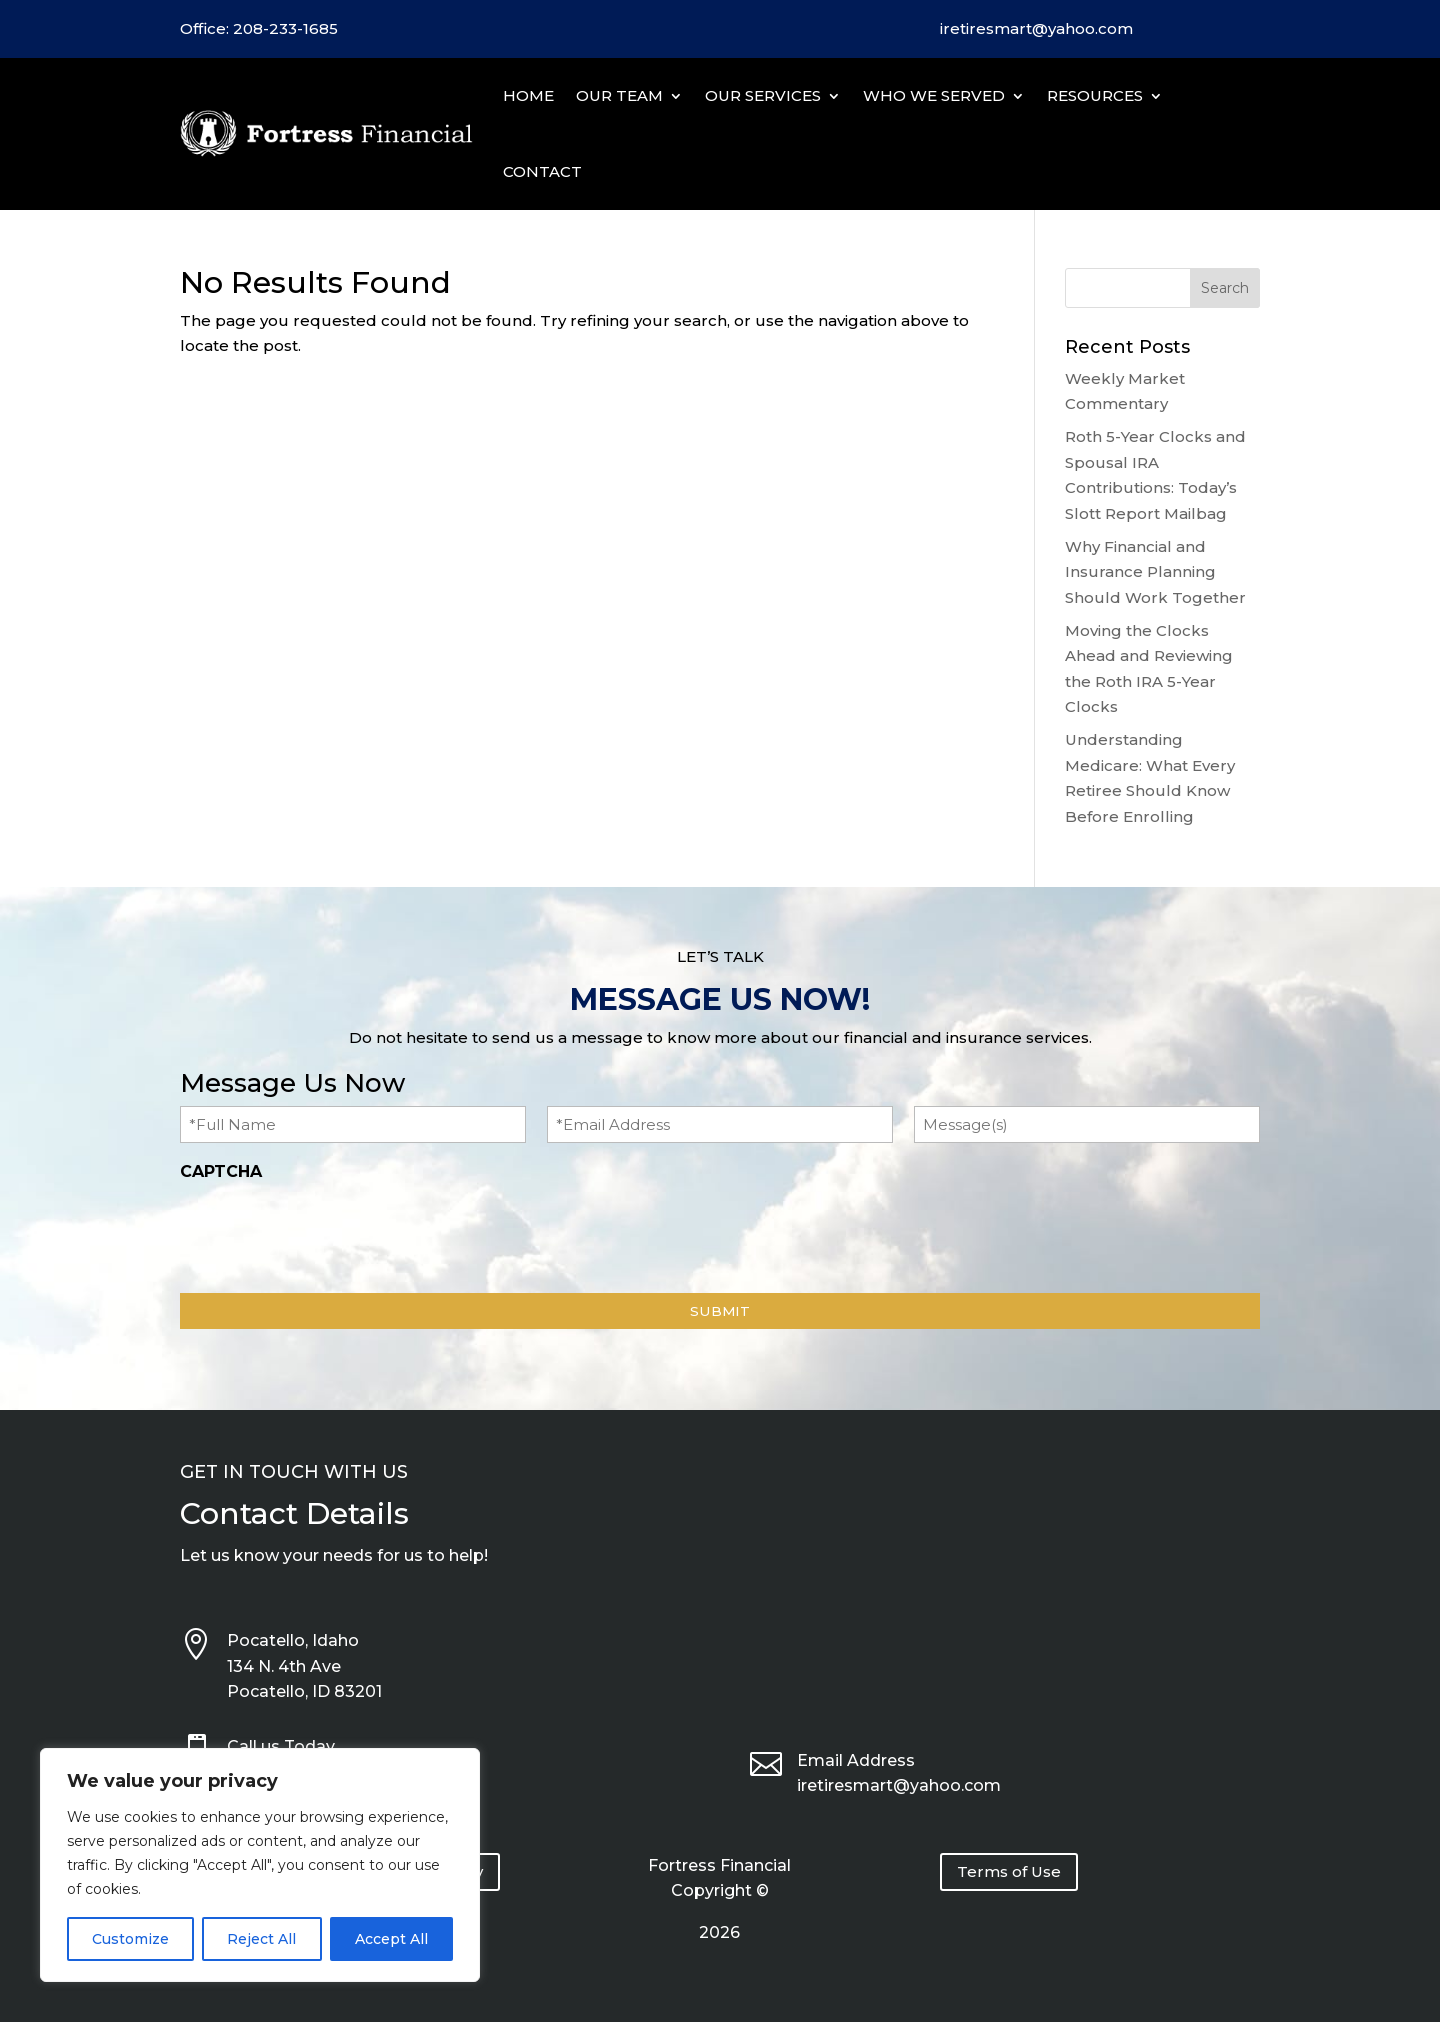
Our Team (619, 95)
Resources (1095, 95)
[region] (260, 1865)
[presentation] (332, 1232)
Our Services (763, 95)
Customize (130, 1939)
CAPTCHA (221, 1171)
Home (528, 95)
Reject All (261, 1939)
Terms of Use (1009, 1871)
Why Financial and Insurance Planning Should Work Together (1155, 572)
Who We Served (934, 95)
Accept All (391, 1939)
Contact (542, 171)
